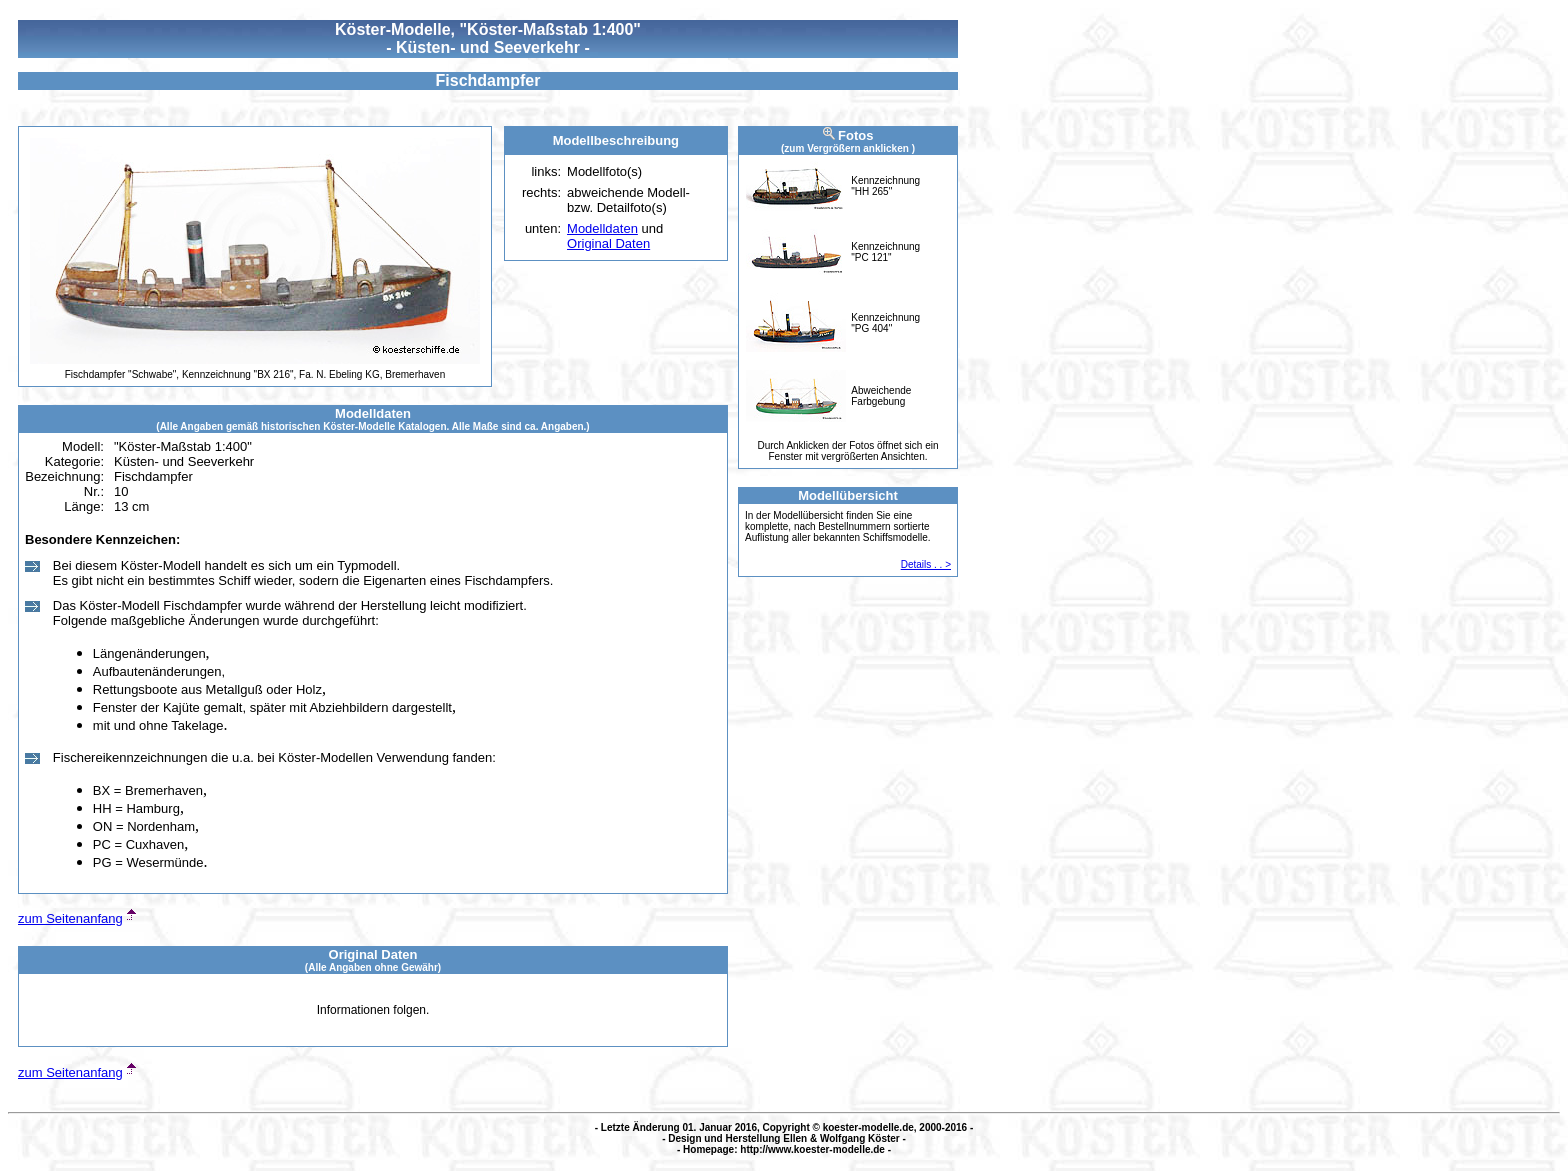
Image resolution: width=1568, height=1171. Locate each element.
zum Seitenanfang (70, 918)
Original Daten (608, 243)
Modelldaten (602, 228)
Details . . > (926, 564)
